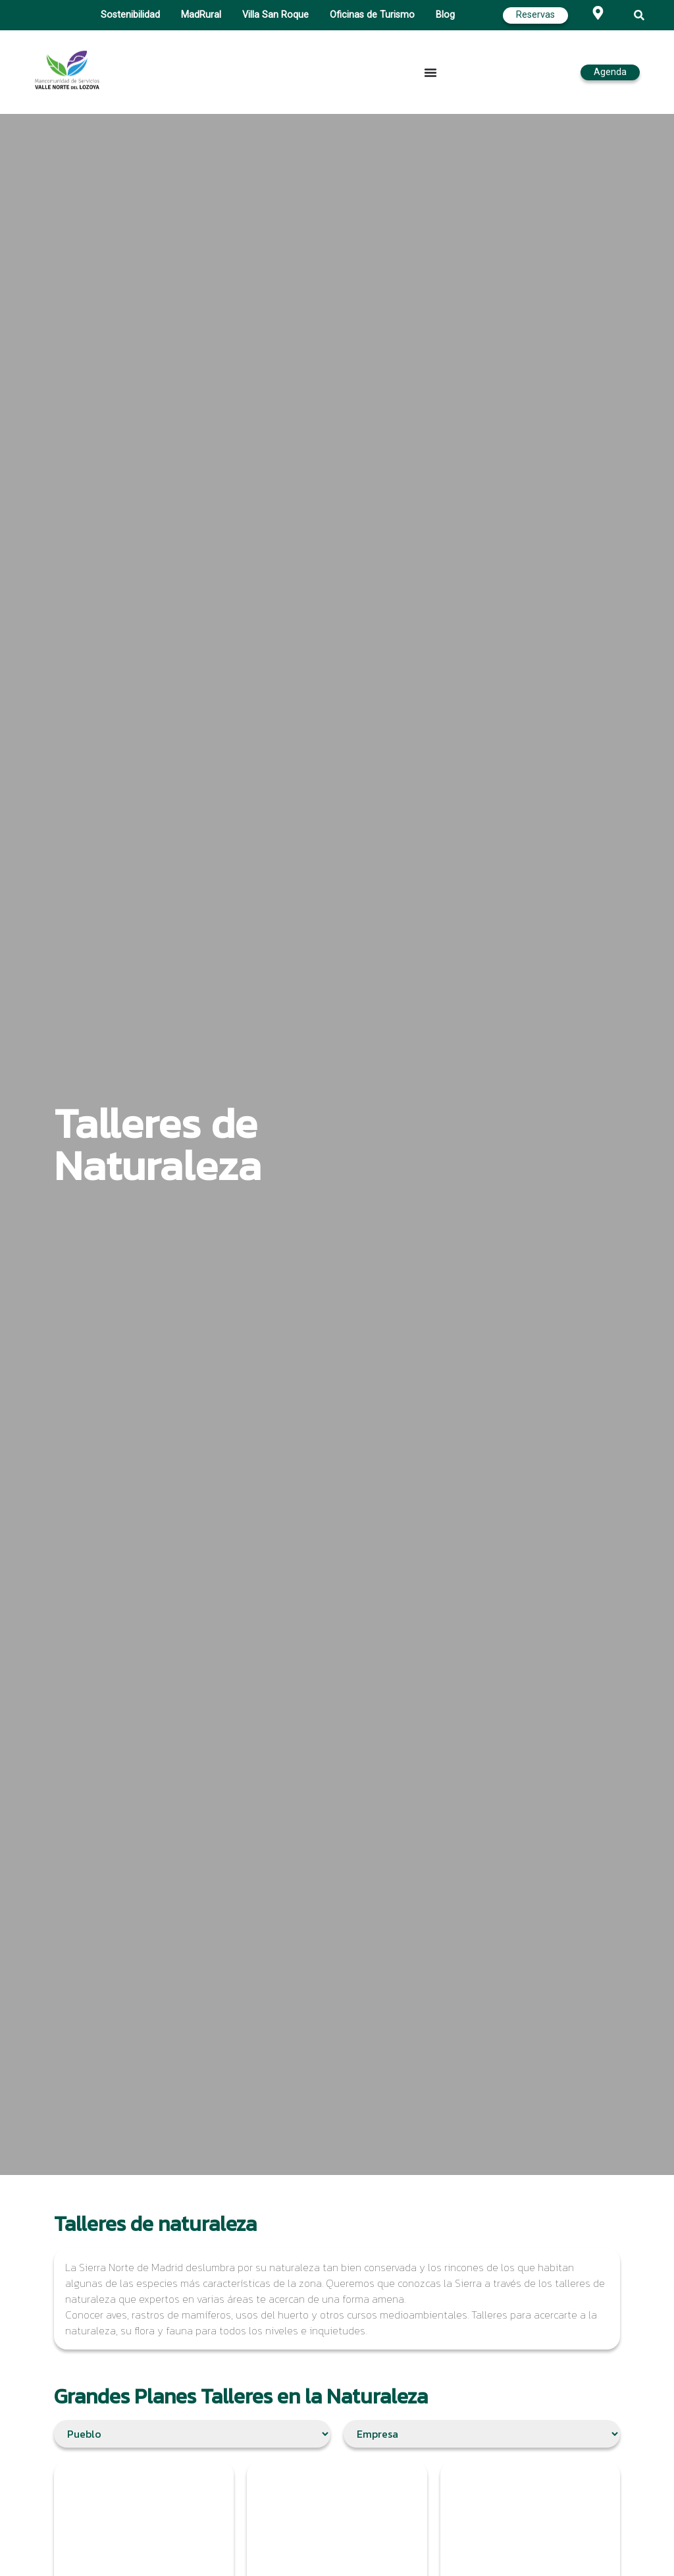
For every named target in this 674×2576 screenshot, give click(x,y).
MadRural (201, 14)
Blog (445, 14)
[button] (639, 15)
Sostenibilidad (130, 14)
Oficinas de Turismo (372, 14)
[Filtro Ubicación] (192, 2434)
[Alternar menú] (430, 72)
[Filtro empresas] (482, 2434)
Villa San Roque (275, 14)
